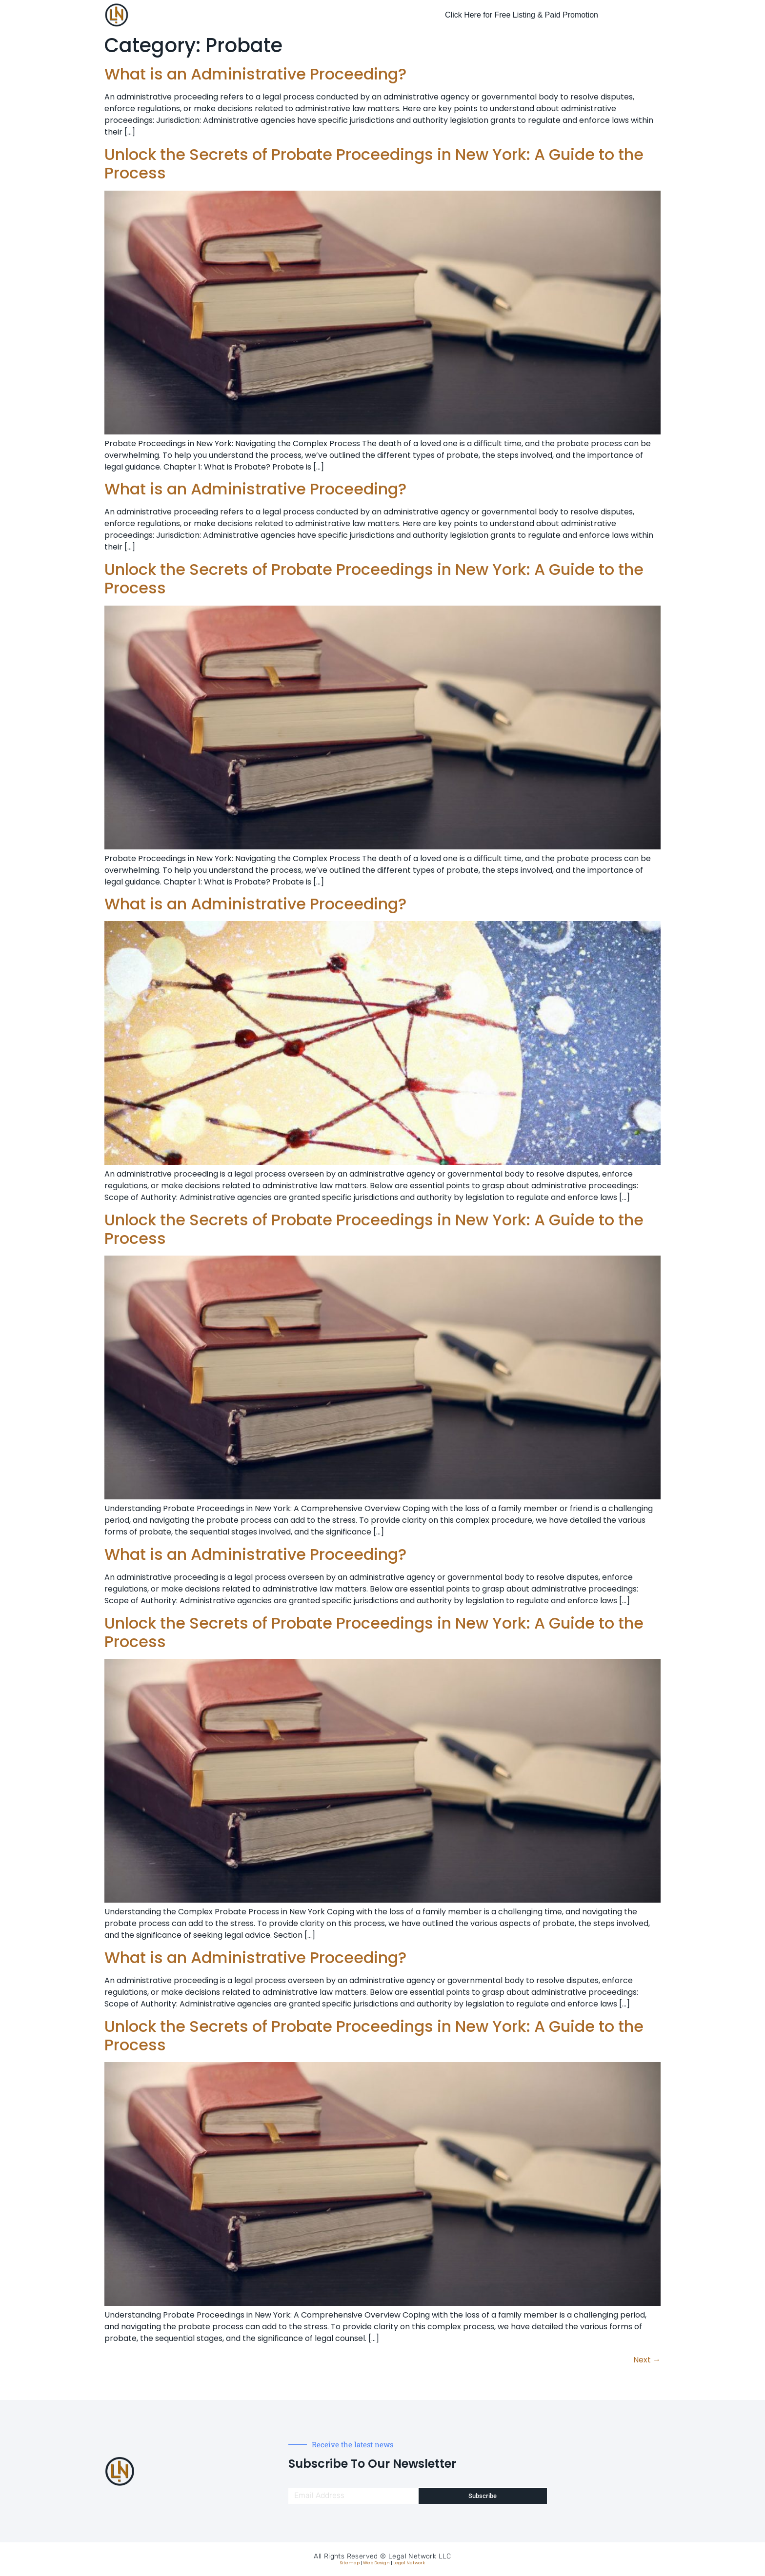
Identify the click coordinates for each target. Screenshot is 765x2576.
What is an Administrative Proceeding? (255, 74)
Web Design (376, 2563)
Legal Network (409, 2563)
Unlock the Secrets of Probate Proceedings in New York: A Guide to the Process (374, 163)
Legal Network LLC (419, 2556)
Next (647, 2359)
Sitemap (350, 2563)
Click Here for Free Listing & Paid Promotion (521, 15)
